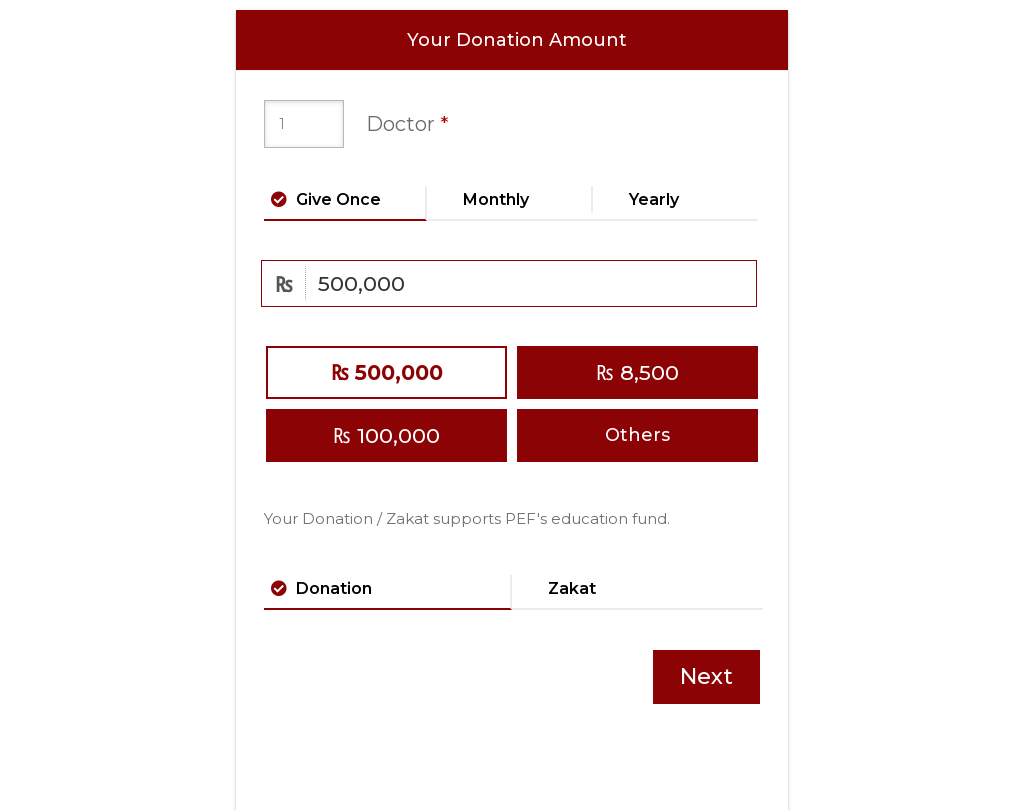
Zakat (572, 586)
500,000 (387, 372)
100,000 (386, 435)
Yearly (654, 197)
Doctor (407, 124)
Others (637, 435)
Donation (334, 586)
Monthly (496, 197)
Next (706, 676)
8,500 (637, 372)
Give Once (338, 197)
